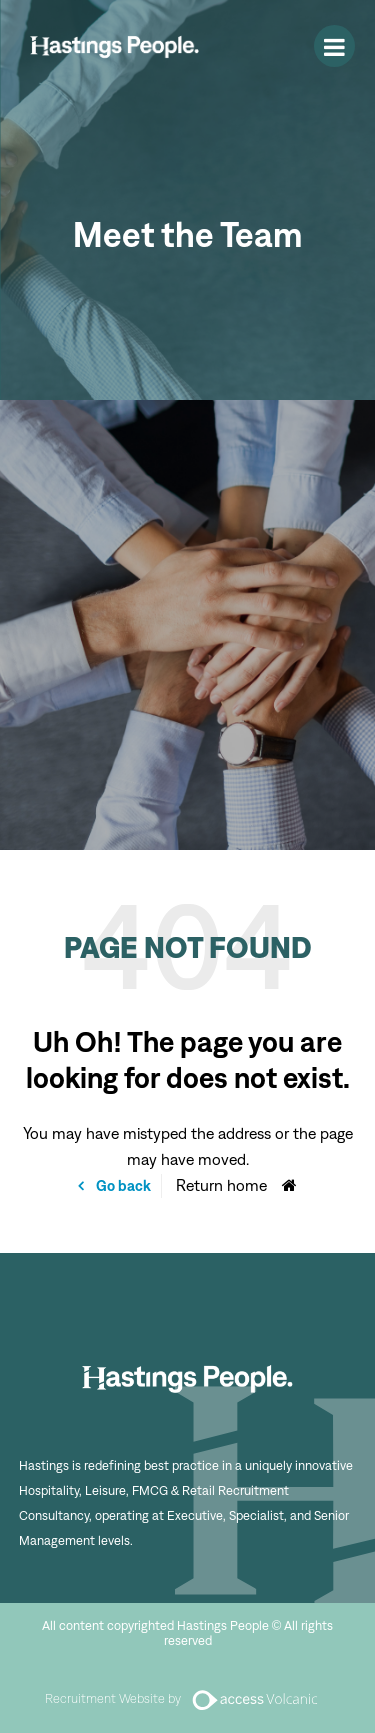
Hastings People (115, 46)
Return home (221, 1185)
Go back (122, 1186)
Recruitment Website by (188, 1698)
